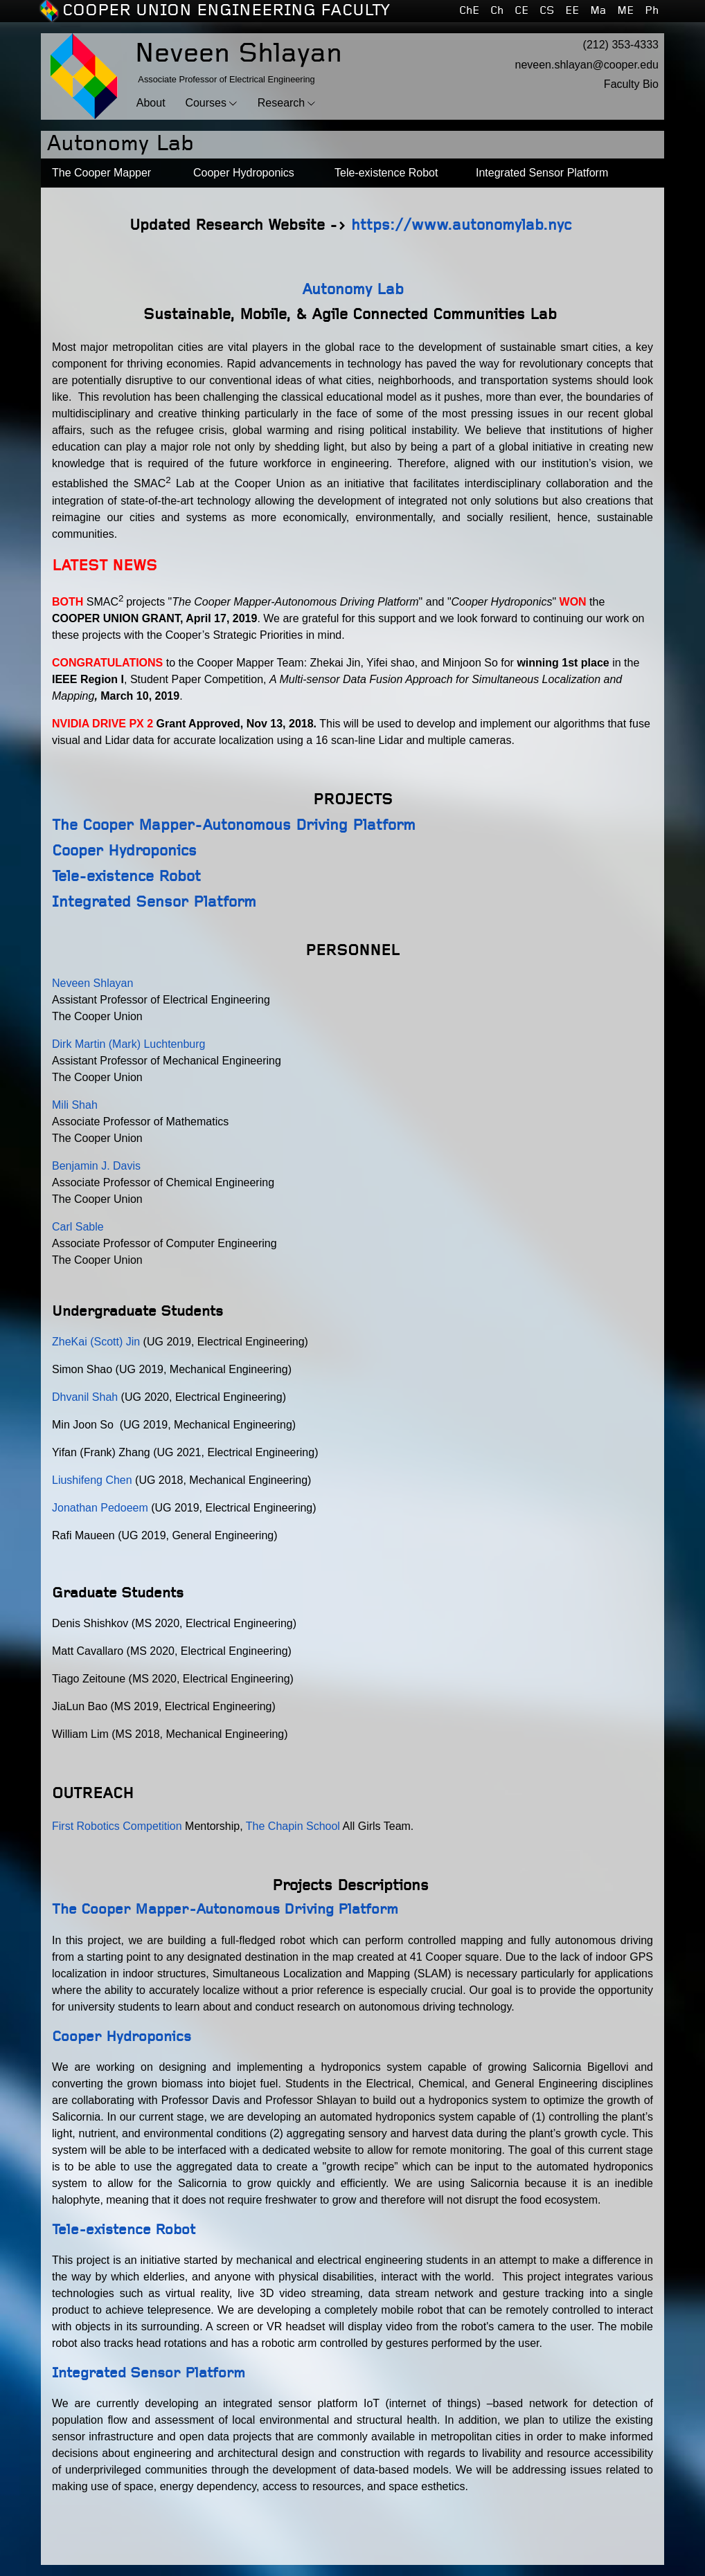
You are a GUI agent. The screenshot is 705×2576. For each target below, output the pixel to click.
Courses (205, 103)
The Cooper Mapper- (127, 825)
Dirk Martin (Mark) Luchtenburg (130, 1044)
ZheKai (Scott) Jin (96, 1342)
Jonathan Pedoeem (100, 1508)
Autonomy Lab (353, 289)
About (151, 103)
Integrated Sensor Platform (154, 902)
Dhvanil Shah (85, 1397)
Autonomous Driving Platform (309, 825)
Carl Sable (78, 1227)
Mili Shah (75, 1105)
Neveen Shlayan (94, 983)
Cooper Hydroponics (124, 851)
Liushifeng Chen (92, 1480)
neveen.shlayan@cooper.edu (587, 65)
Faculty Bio (631, 84)
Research (281, 103)
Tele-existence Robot (126, 876)
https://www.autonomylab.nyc (461, 225)
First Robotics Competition (118, 1826)
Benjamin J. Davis (96, 1166)
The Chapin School (293, 1826)
